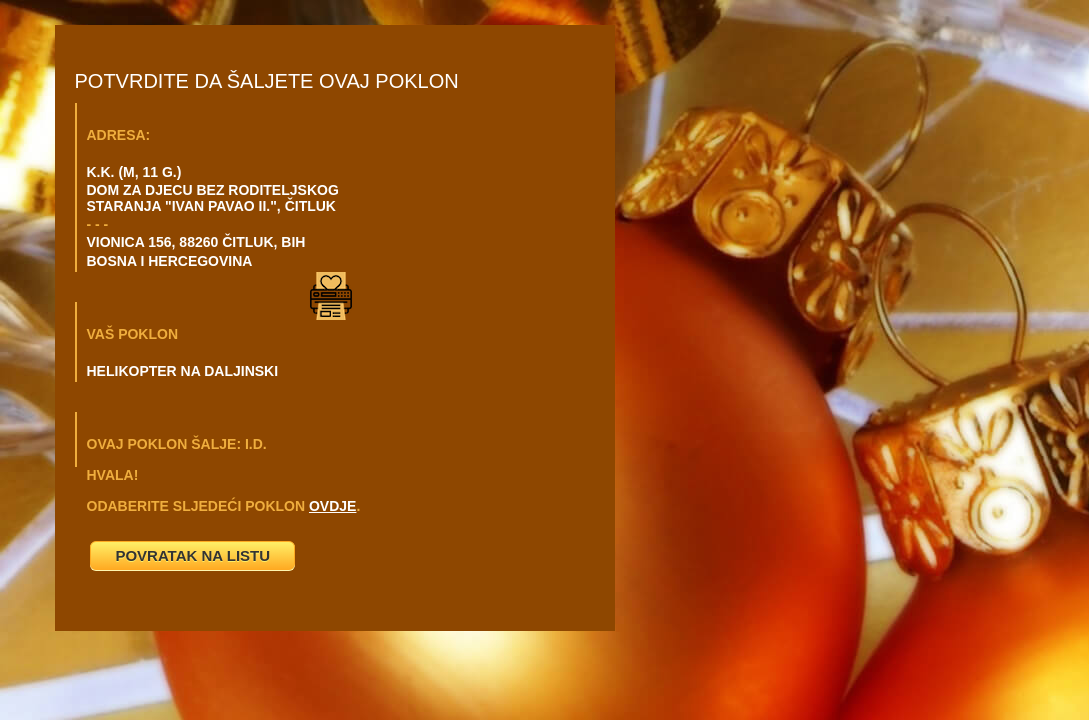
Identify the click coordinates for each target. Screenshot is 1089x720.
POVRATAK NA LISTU (192, 555)
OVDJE (332, 506)
